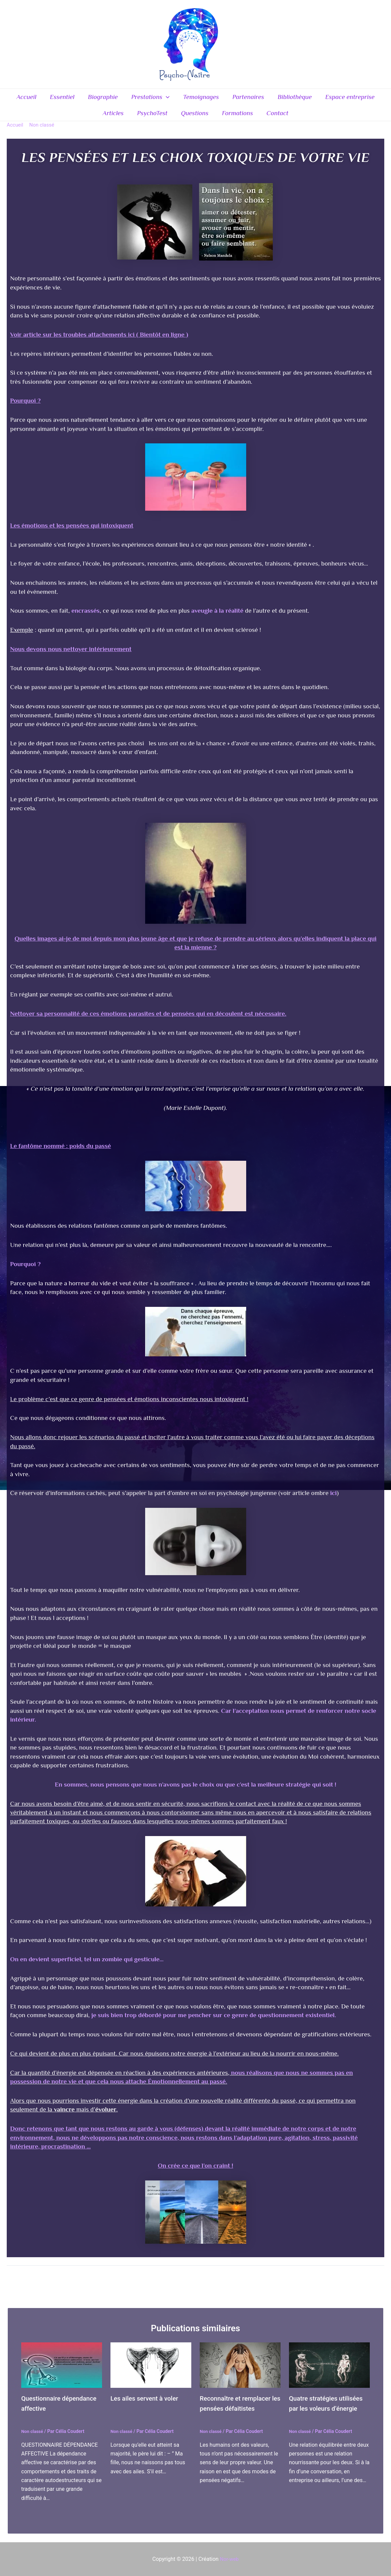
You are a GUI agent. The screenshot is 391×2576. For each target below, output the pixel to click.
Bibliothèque (293, 98)
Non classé (33, 2438)
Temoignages (201, 98)
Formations (236, 118)
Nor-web (229, 2559)
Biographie (104, 98)
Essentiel (64, 98)
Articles (114, 118)
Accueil (29, 98)
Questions (194, 118)
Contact (276, 118)
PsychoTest (153, 118)
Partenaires (247, 98)
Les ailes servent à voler (146, 2406)
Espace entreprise (347, 98)
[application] (166, 99)
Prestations (151, 99)
